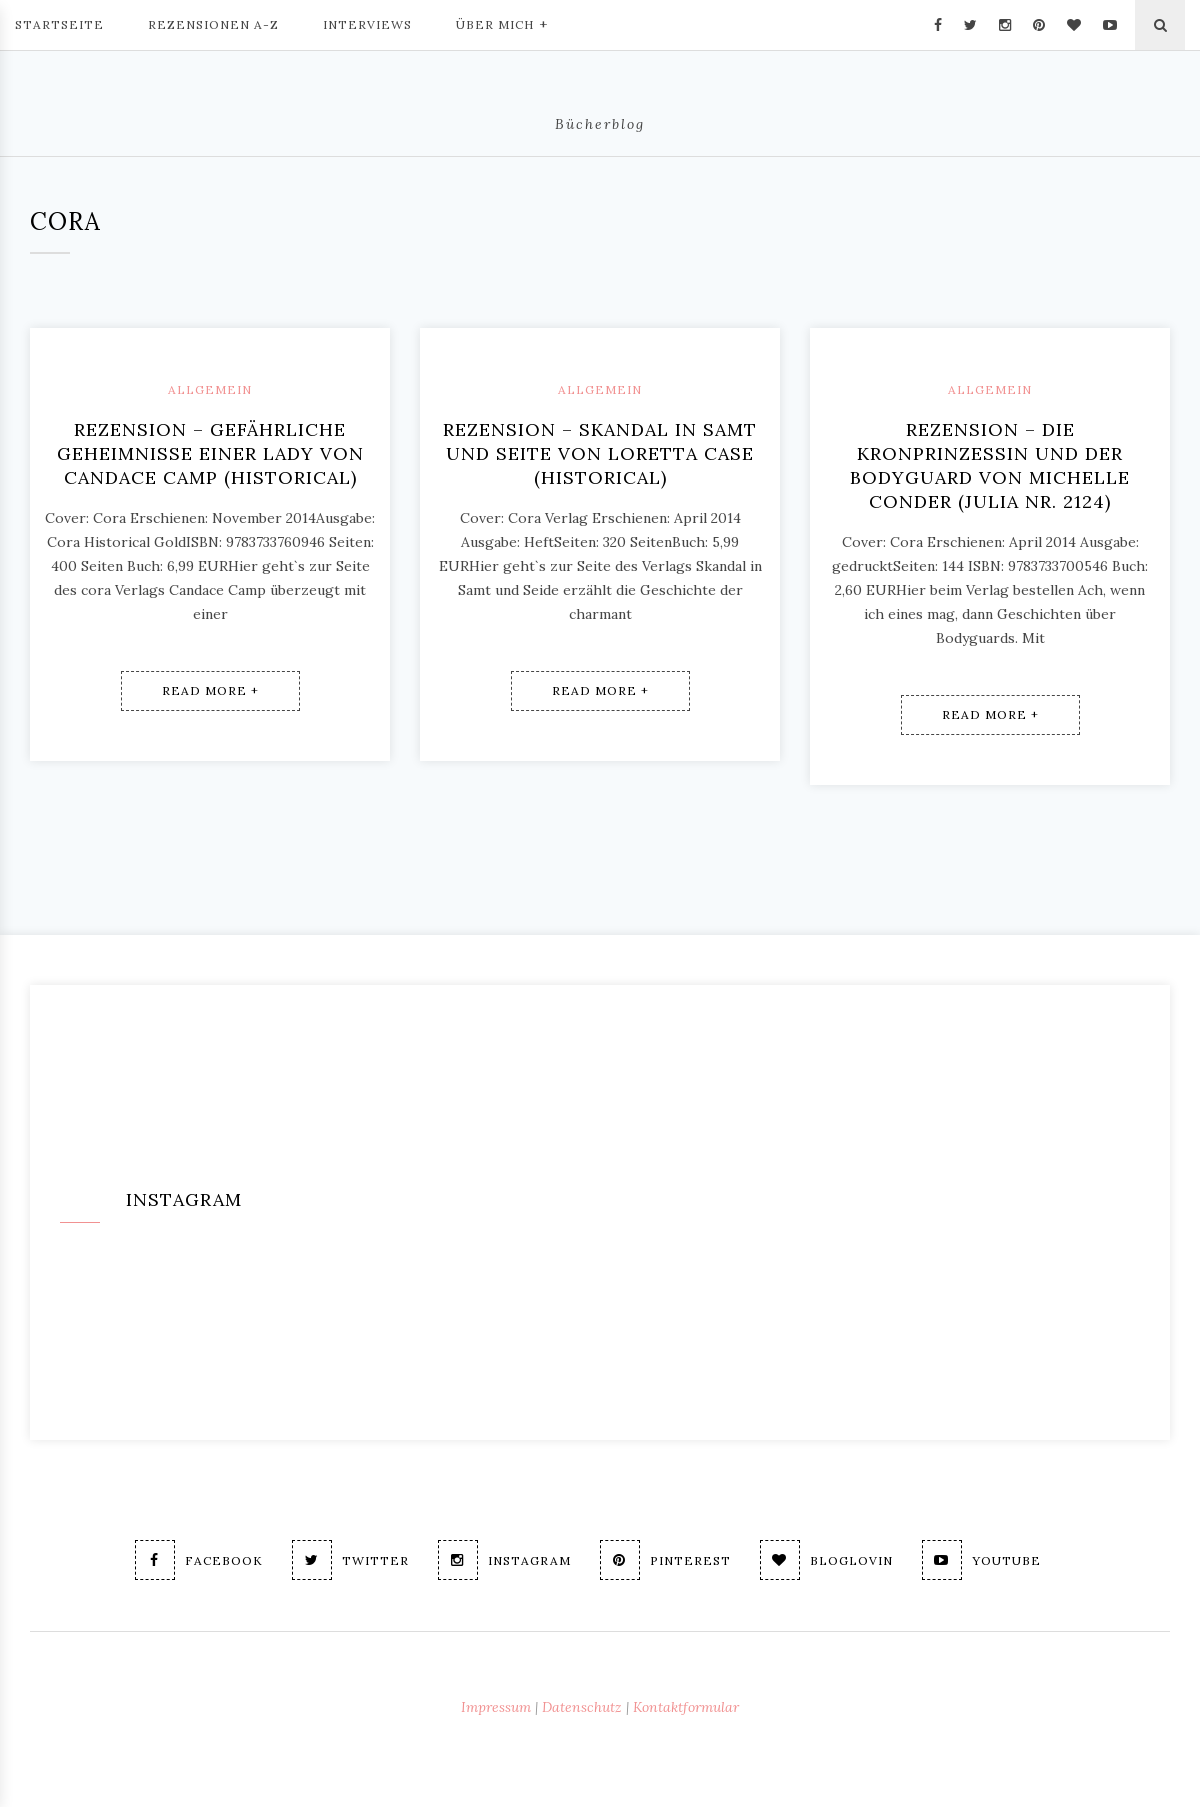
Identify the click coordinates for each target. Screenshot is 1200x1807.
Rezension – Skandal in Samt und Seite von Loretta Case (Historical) (600, 453)
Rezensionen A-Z (213, 24)
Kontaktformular (686, 1707)
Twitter (350, 1560)
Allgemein (210, 389)
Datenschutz (582, 1707)
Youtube (981, 1560)
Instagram (504, 1560)
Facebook (199, 1560)
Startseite (59, 24)
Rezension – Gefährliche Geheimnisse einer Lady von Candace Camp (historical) (210, 453)
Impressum (496, 1707)
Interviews (367, 24)
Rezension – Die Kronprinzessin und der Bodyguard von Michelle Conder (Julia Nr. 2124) (990, 465)
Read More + (210, 690)
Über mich (502, 23)
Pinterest (665, 1560)
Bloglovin (826, 1560)
